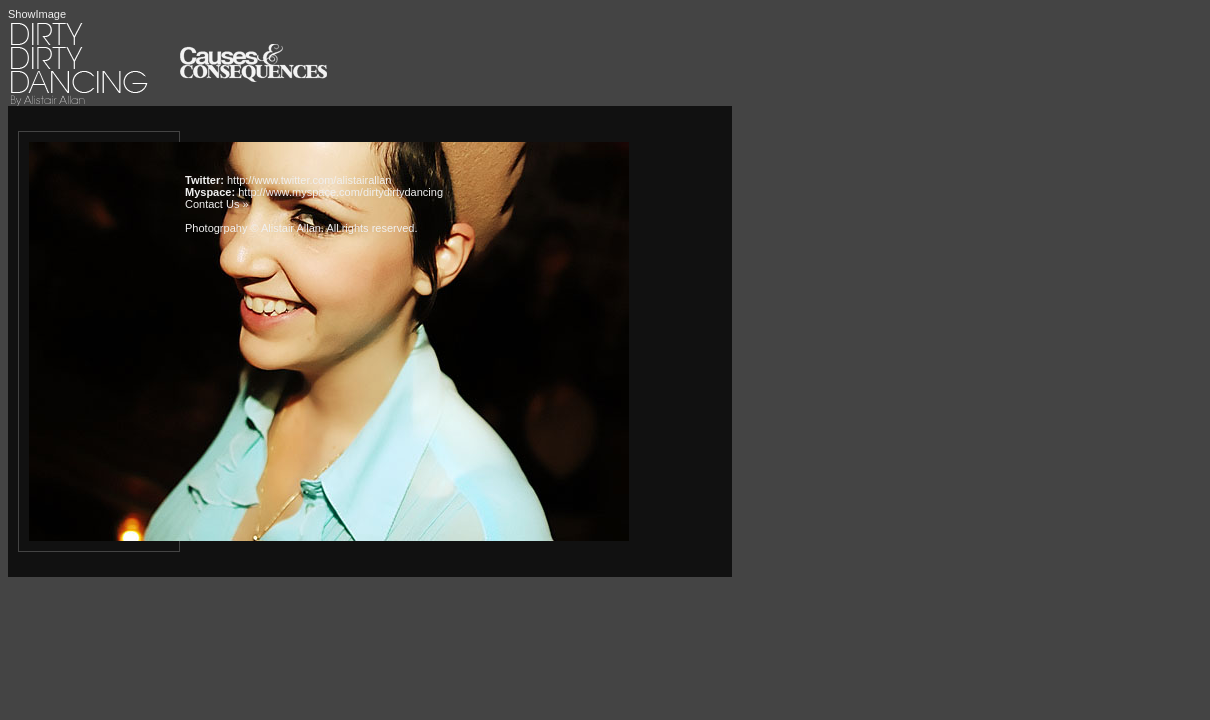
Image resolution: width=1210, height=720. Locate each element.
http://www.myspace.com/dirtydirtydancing (340, 192)
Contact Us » (217, 204)
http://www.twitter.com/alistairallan (309, 180)
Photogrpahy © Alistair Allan (253, 228)
